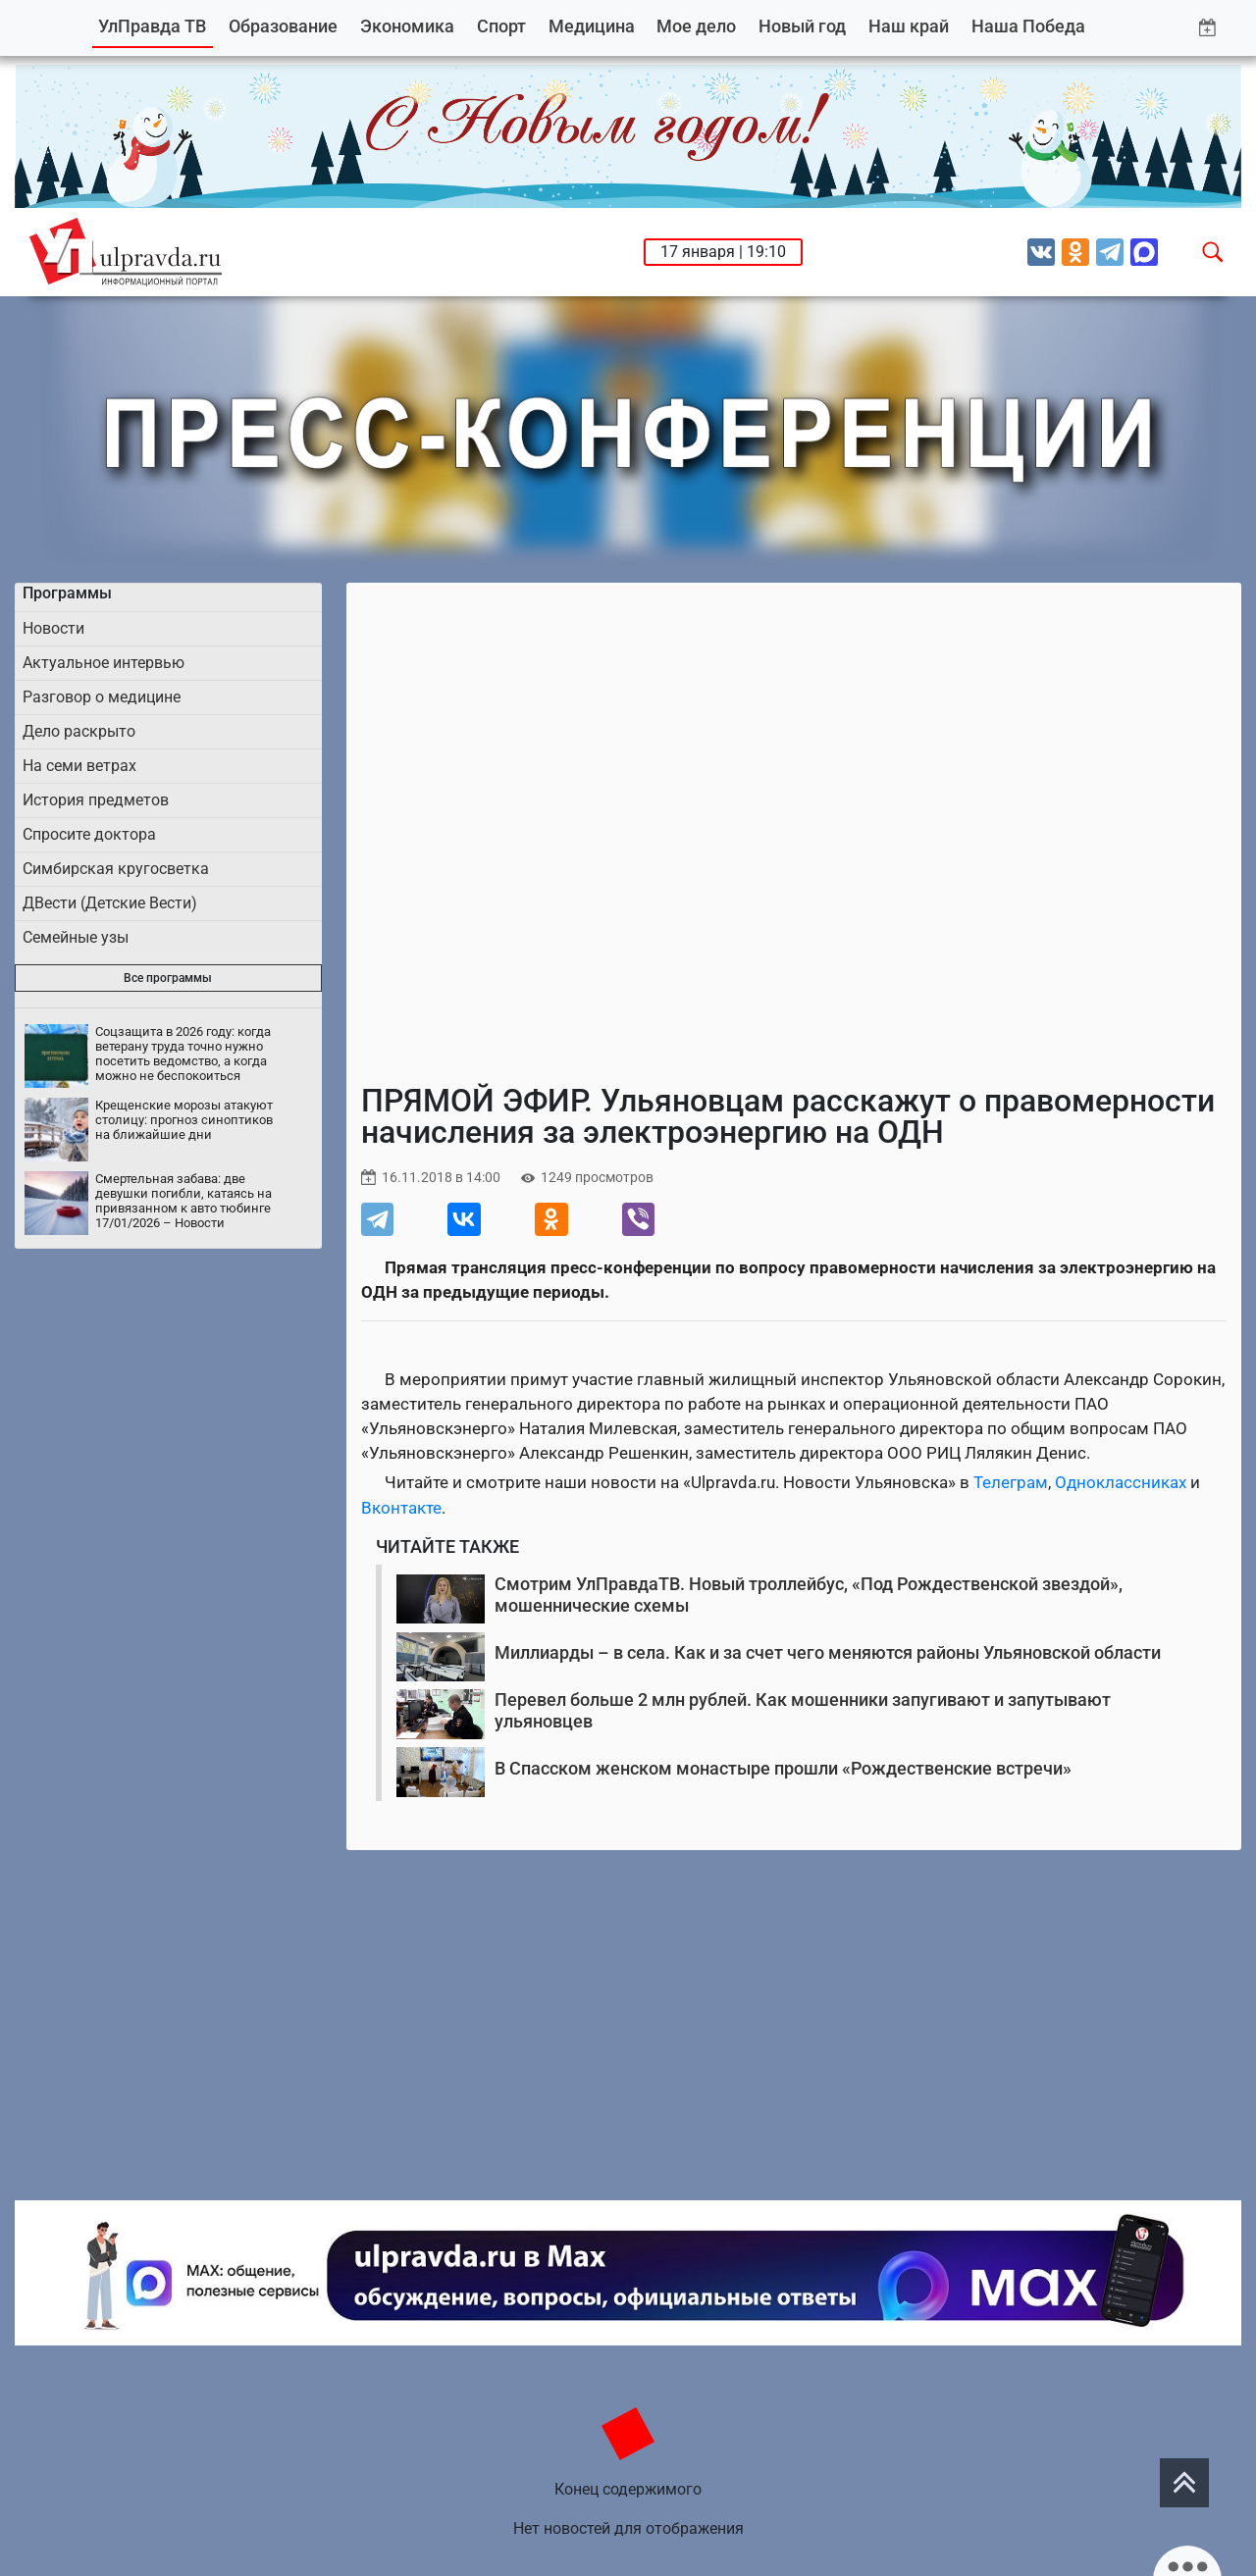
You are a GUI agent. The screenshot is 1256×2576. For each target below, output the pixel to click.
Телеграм (1010, 1482)
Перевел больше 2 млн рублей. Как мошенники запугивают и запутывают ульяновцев (803, 1710)
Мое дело (696, 26)
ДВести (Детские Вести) (110, 903)
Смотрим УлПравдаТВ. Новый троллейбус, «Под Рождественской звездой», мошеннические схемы (809, 1594)
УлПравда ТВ (152, 26)
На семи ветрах (79, 765)
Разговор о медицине (102, 697)
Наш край (908, 26)
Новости (53, 628)
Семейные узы (76, 937)
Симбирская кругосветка (116, 868)
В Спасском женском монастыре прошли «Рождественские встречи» (783, 1768)
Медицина (592, 26)
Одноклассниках (1120, 1482)
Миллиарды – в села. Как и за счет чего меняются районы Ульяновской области (828, 1652)
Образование (283, 26)
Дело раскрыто (79, 731)
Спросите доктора (89, 834)
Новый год (802, 26)
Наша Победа (1028, 26)
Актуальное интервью (103, 662)
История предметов (96, 800)
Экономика (407, 26)
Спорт (501, 26)
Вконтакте (401, 1508)
